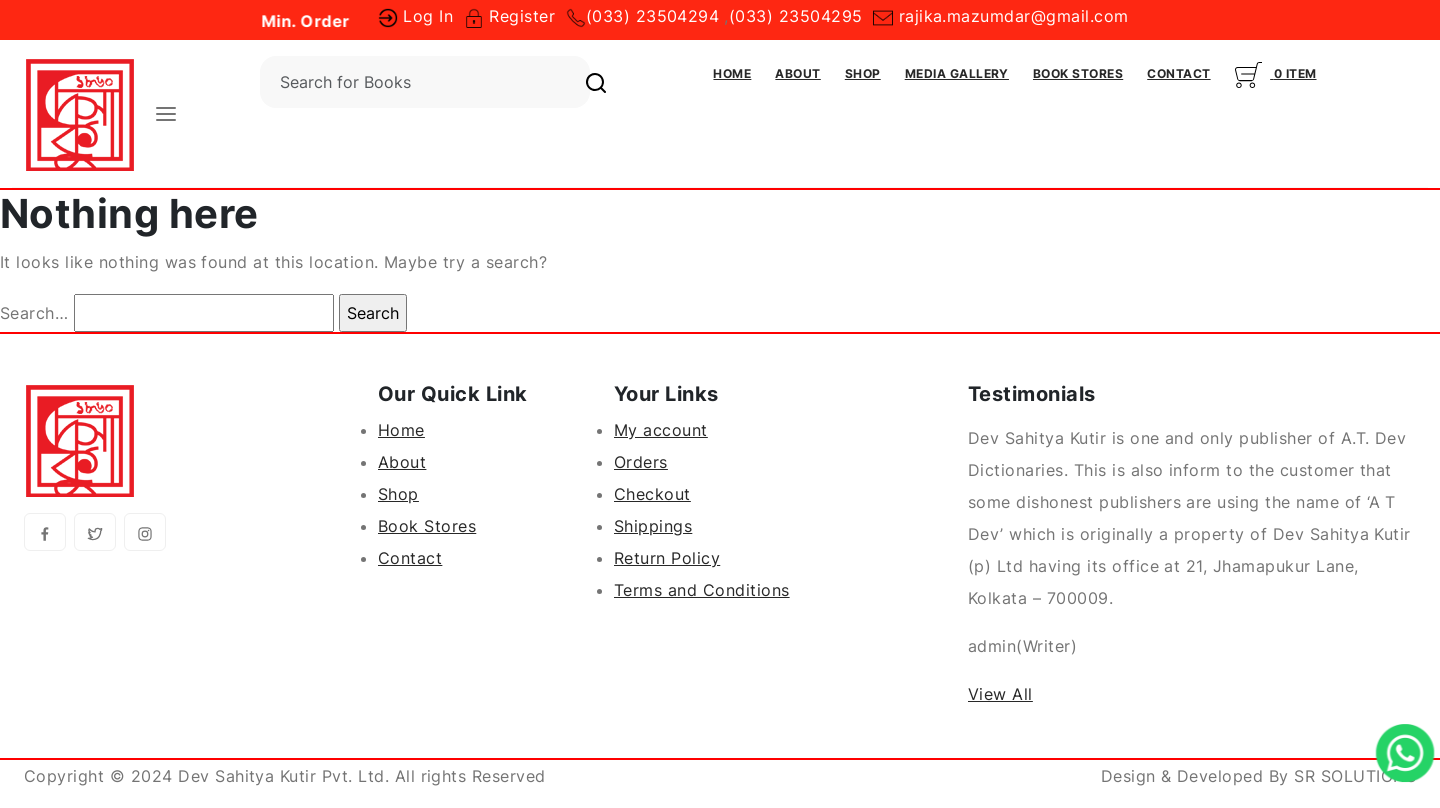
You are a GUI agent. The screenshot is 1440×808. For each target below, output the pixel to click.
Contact (1178, 73)
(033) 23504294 (653, 16)
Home (732, 73)
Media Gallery (957, 73)
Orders (641, 462)
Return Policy (667, 558)
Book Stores (1078, 73)
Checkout (652, 494)
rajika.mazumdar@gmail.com (1000, 16)
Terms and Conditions (702, 590)
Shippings (653, 526)
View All (1000, 694)
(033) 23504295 (796, 16)
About (797, 73)
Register (509, 16)
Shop (863, 73)
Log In (415, 16)
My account (661, 430)
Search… (34, 313)
